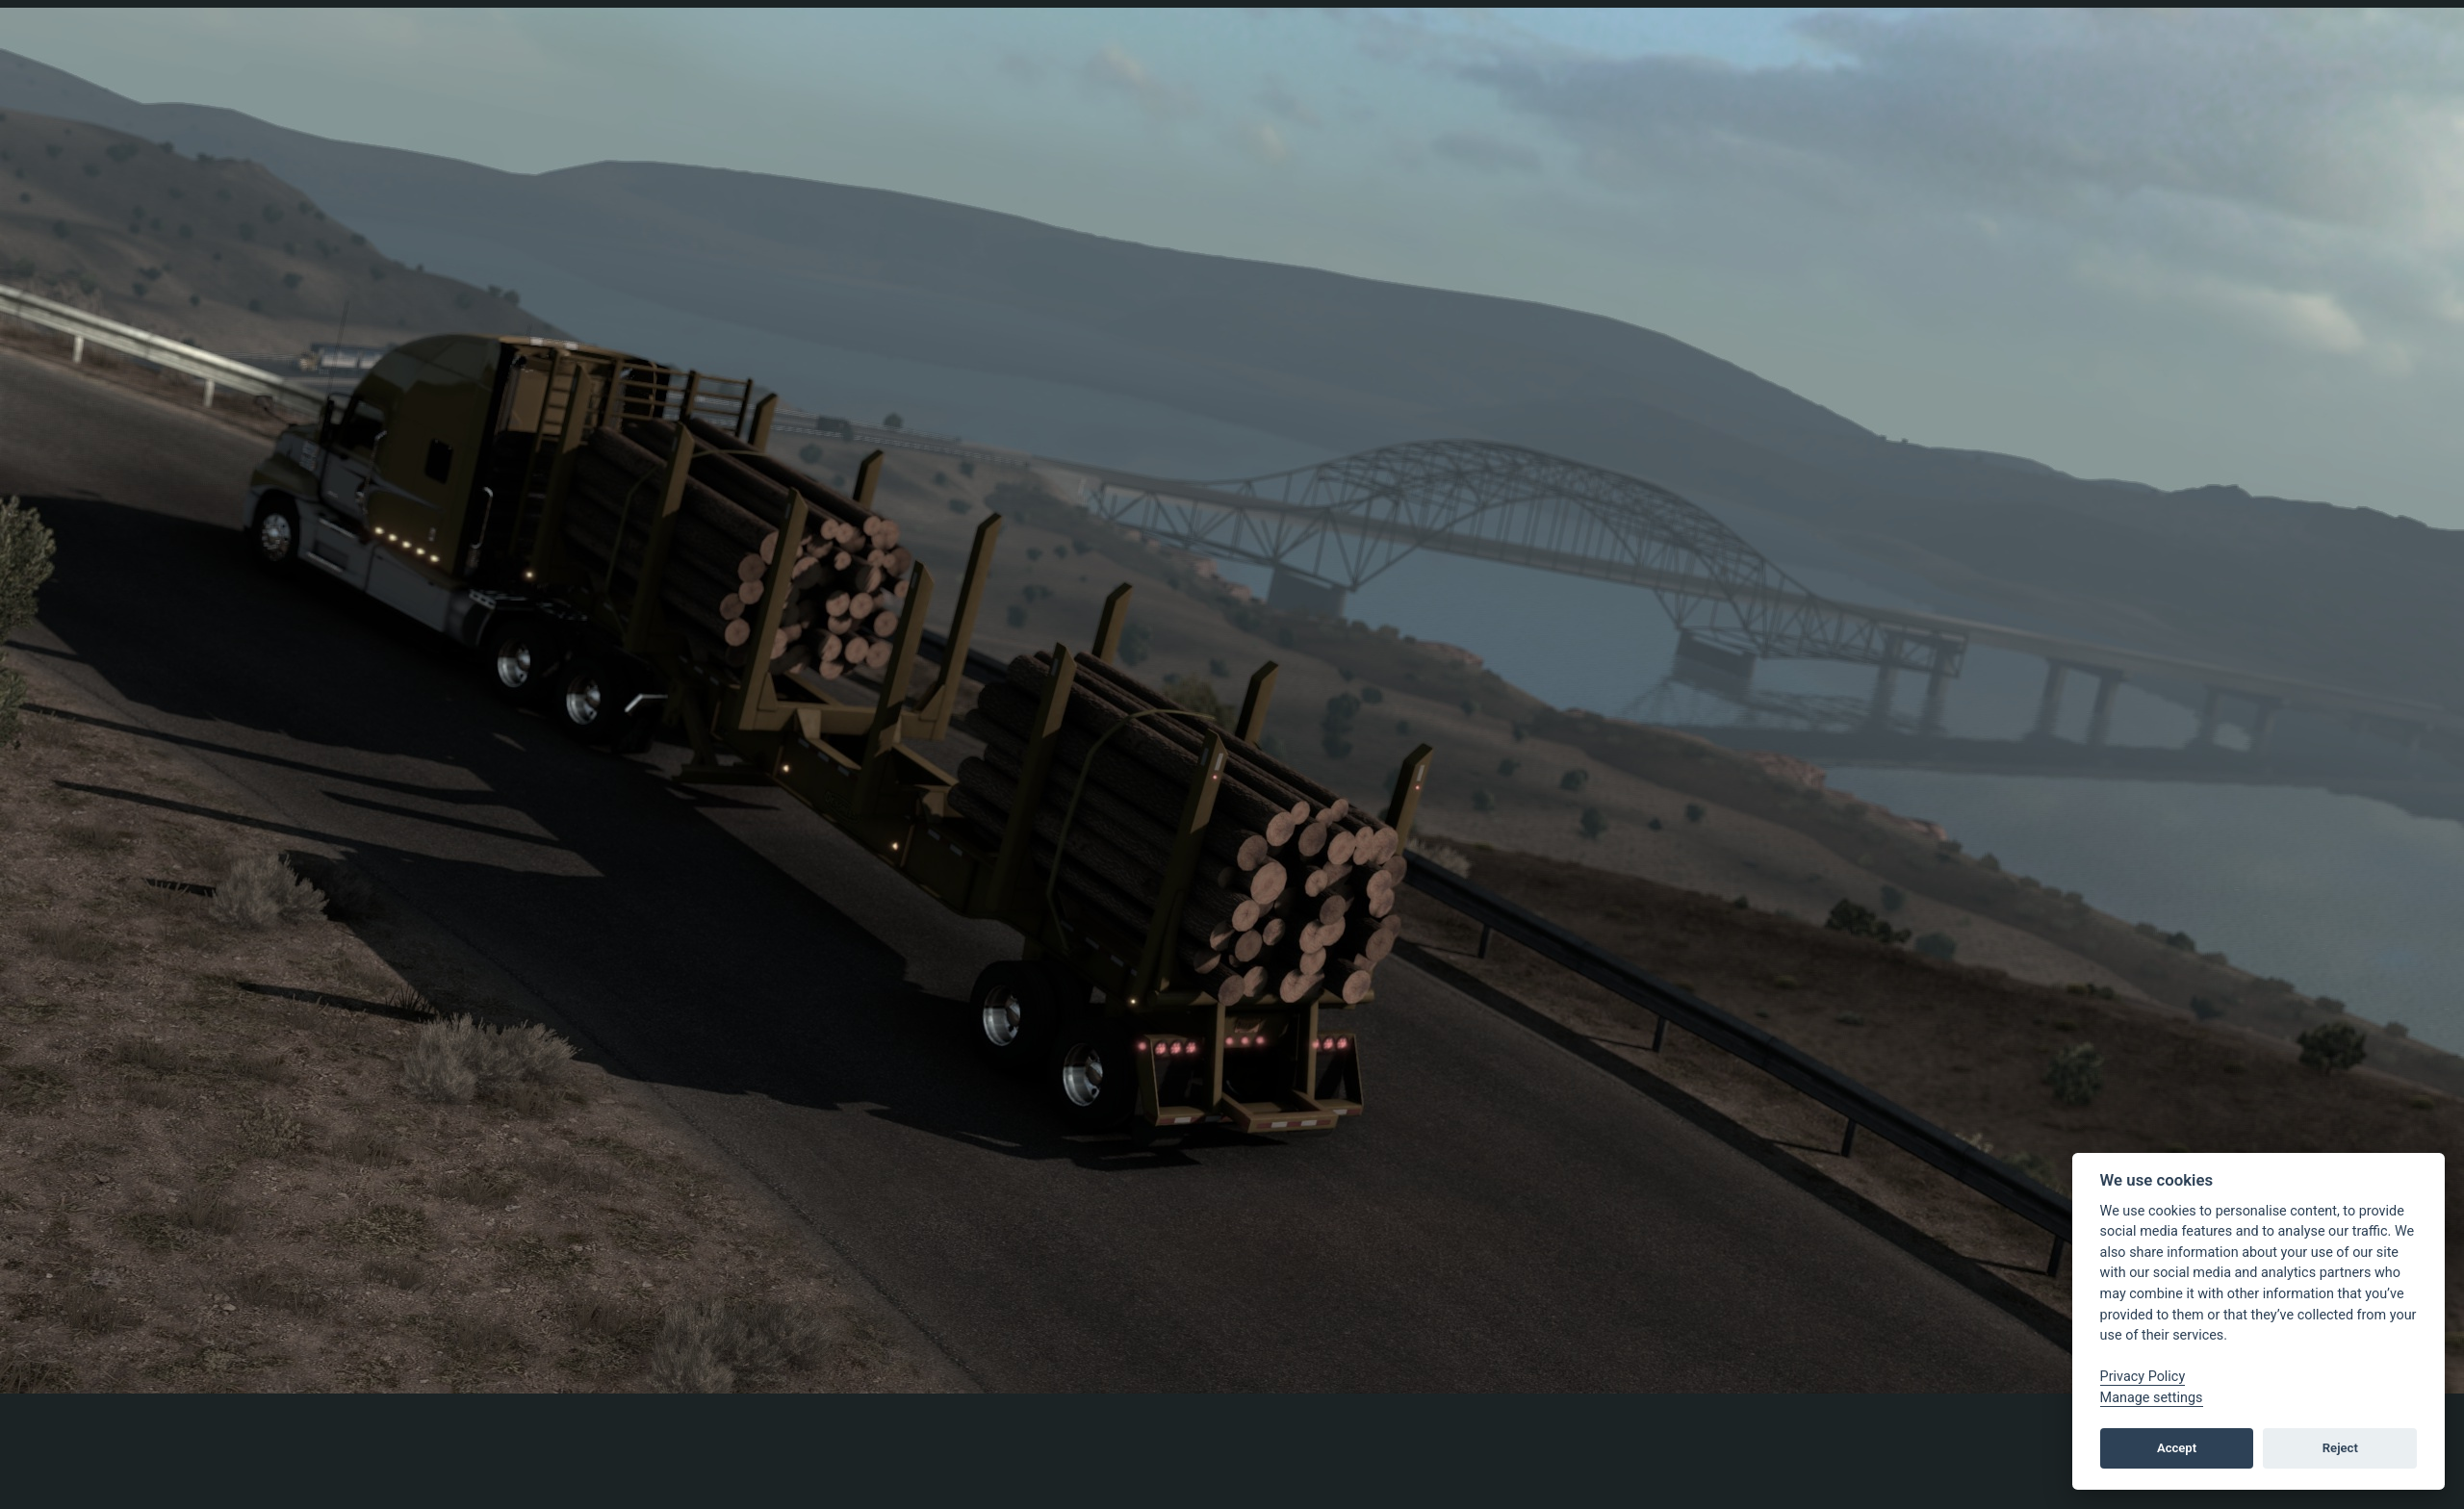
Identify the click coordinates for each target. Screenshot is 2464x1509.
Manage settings (2151, 1398)
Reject (2340, 1448)
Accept (2176, 1448)
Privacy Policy (2143, 1376)
